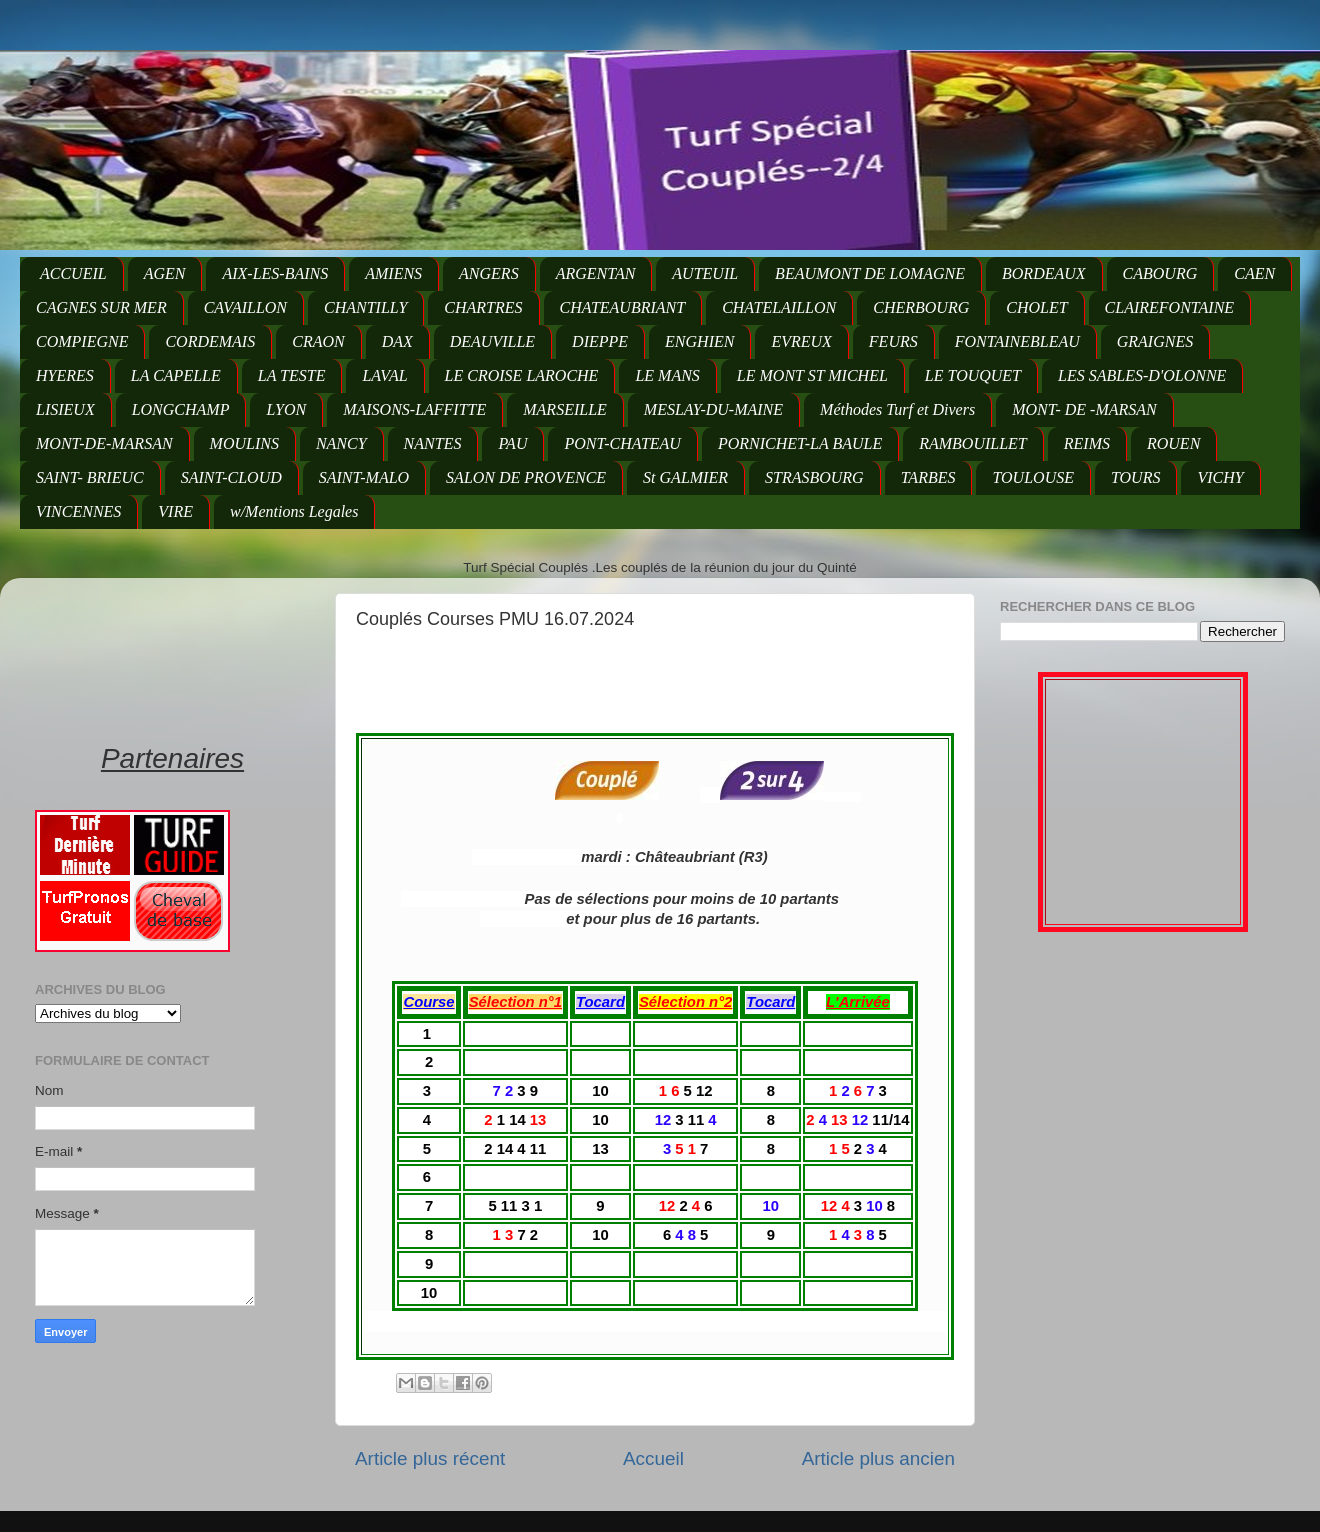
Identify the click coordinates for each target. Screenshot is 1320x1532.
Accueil (653, 1458)
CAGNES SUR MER (101, 307)
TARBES (928, 477)
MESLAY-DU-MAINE (713, 409)
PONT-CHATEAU (622, 443)
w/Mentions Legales (294, 511)
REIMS (1087, 443)
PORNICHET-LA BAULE (800, 443)
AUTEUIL (705, 273)
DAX (397, 341)
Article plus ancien (878, 1458)
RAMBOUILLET (973, 443)
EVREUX (801, 341)
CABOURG (1160, 273)
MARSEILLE (565, 409)
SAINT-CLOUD (231, 477)
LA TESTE (292, 375)
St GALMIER (685, 477)
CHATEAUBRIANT (623, 307)
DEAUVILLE (492, 341)
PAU (512, 443)
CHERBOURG (921, 307)
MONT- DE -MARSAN (1084, 409)
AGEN (165, 273)
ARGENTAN (596, 273)
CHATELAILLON (779, 307)
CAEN (1254, 273)
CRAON (318, 341)
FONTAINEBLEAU (1017, 341)
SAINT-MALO (364, 477)
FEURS (893, 341)
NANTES (433, 443)
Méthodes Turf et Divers (897, 409)
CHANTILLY (365, 307)
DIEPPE (600, 341)
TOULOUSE (1033, 477)
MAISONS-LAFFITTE (414, 409)
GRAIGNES (1155, 341)
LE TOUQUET (973, 375)
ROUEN (1173, 443)
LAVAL (384, 375)
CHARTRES (483, 307)
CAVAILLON (245, 307)
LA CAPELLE (176, 375)
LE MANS (667, 375)
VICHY (1220, 477)
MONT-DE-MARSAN (104, 443)
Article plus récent (430, 1458)
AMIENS (393, 273)
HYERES (65, 375)
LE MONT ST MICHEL (812, 375)
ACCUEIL (73, 273)
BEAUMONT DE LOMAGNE (870, 273)
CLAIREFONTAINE (1169, 307)
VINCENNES (78, 511)
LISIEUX (65, 409)
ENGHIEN (699, 341)
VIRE (175, 511)
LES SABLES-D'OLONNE (1142, 375)
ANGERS (489, 273)
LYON (286, 409)
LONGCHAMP (181, 409)
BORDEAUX (1044, 273)
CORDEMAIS (210, 341)
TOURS (1136, 477)
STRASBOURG (814, 477)
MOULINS (244, 443)
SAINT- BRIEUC (90, 477)
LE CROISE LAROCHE (522, 375)
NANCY (341, 443)
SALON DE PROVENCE (526, 477)
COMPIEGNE (82, 341)
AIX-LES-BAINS (275, 273)
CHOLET (1036, 307)
